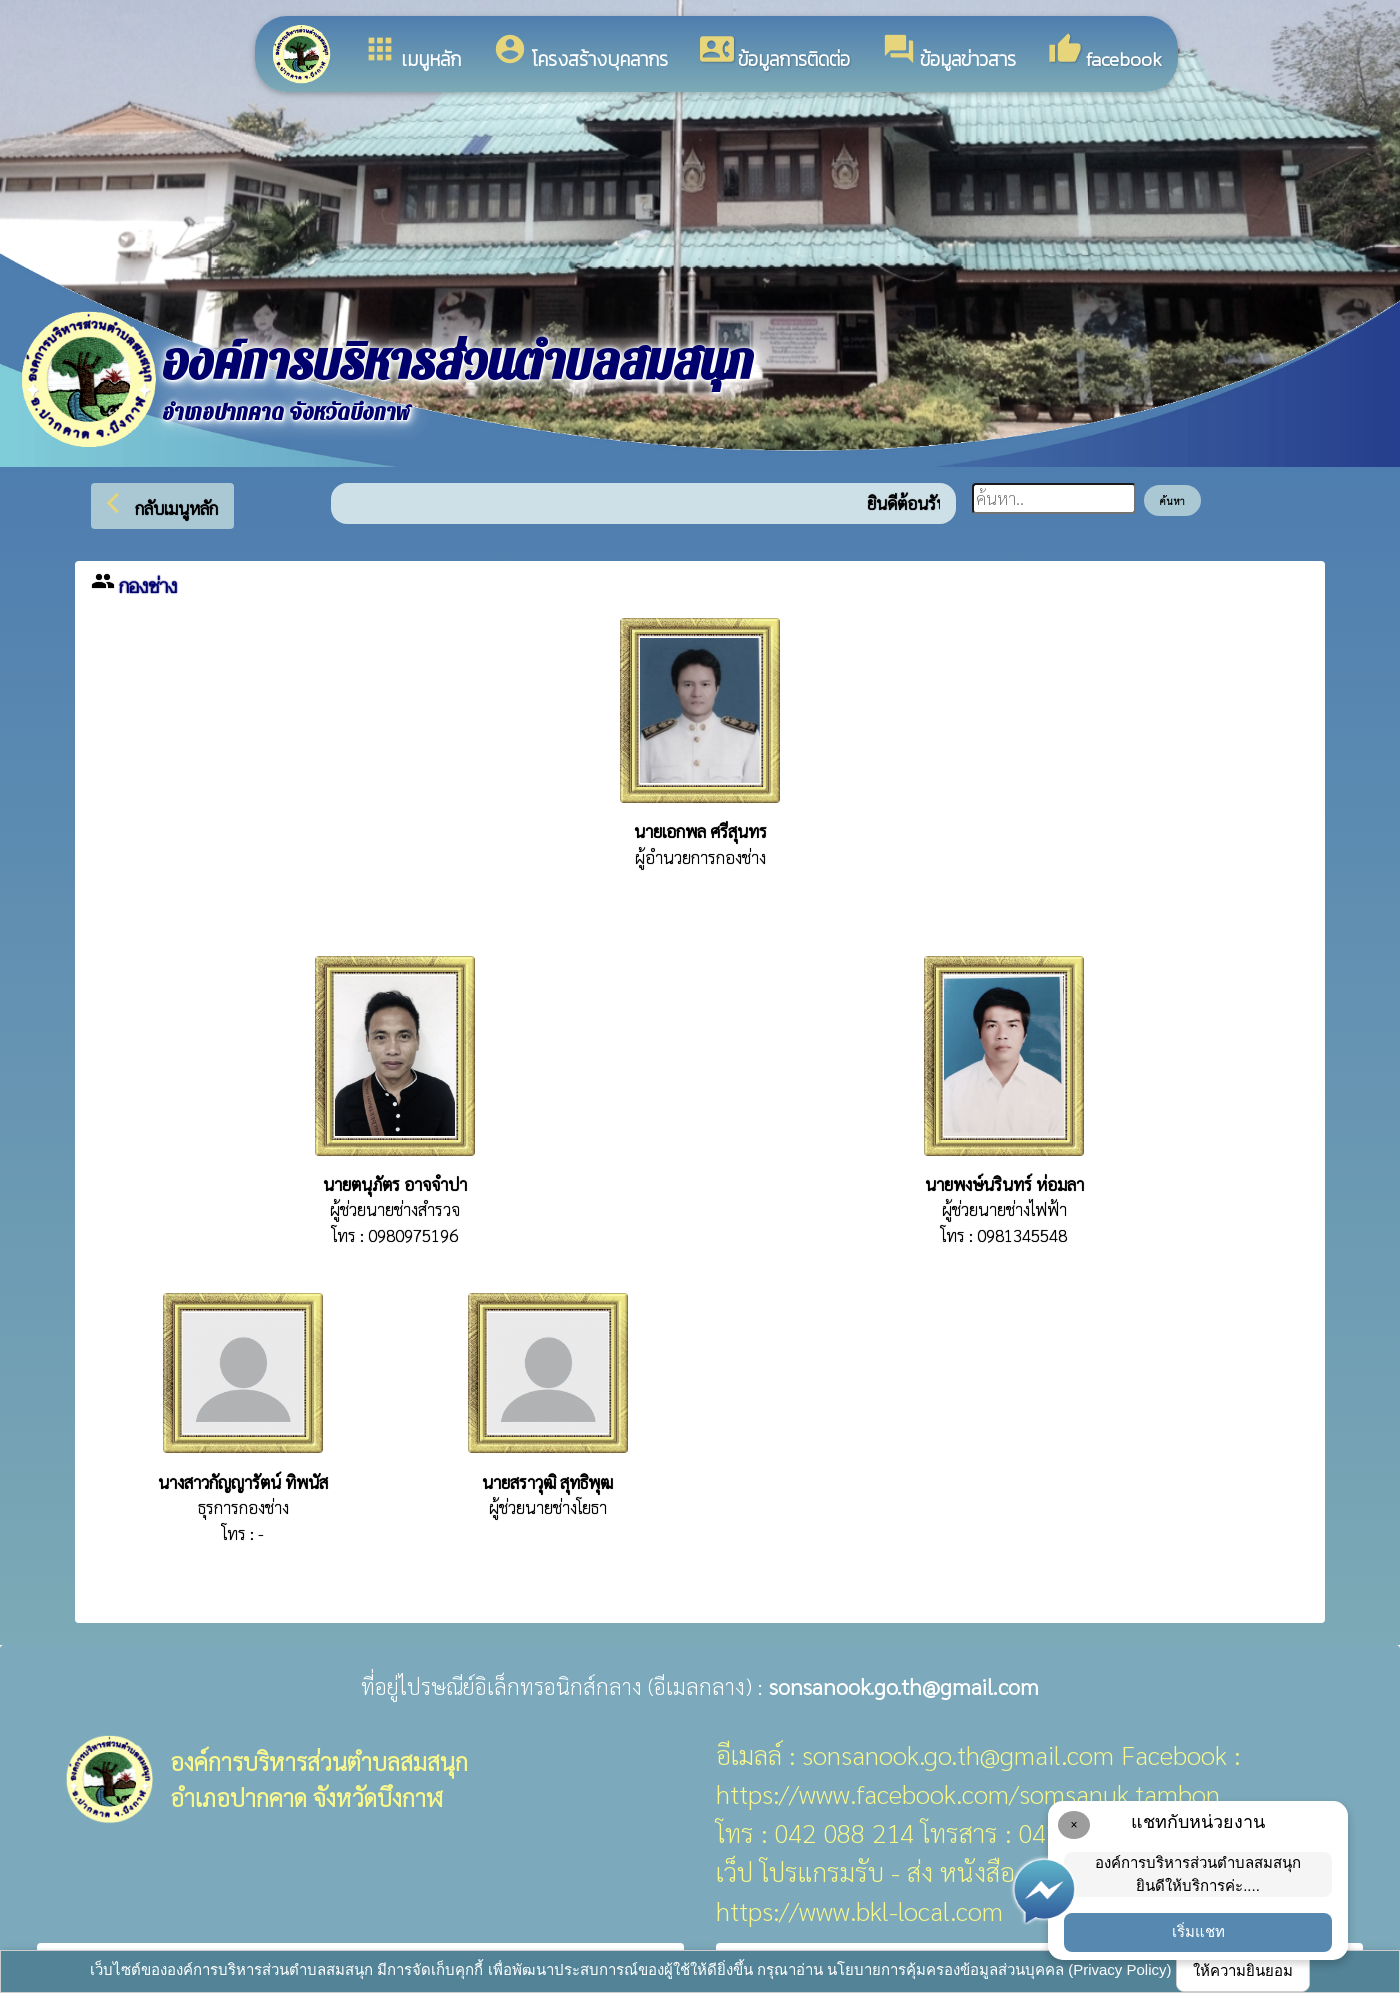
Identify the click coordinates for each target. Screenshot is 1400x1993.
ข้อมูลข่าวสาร (949, 53)
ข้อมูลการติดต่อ (775, 53)
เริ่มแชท (1198, 1931)
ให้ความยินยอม (1243, 1970)
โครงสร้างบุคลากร (580, 53)
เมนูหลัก (412, 53)
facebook (1105, 53)
